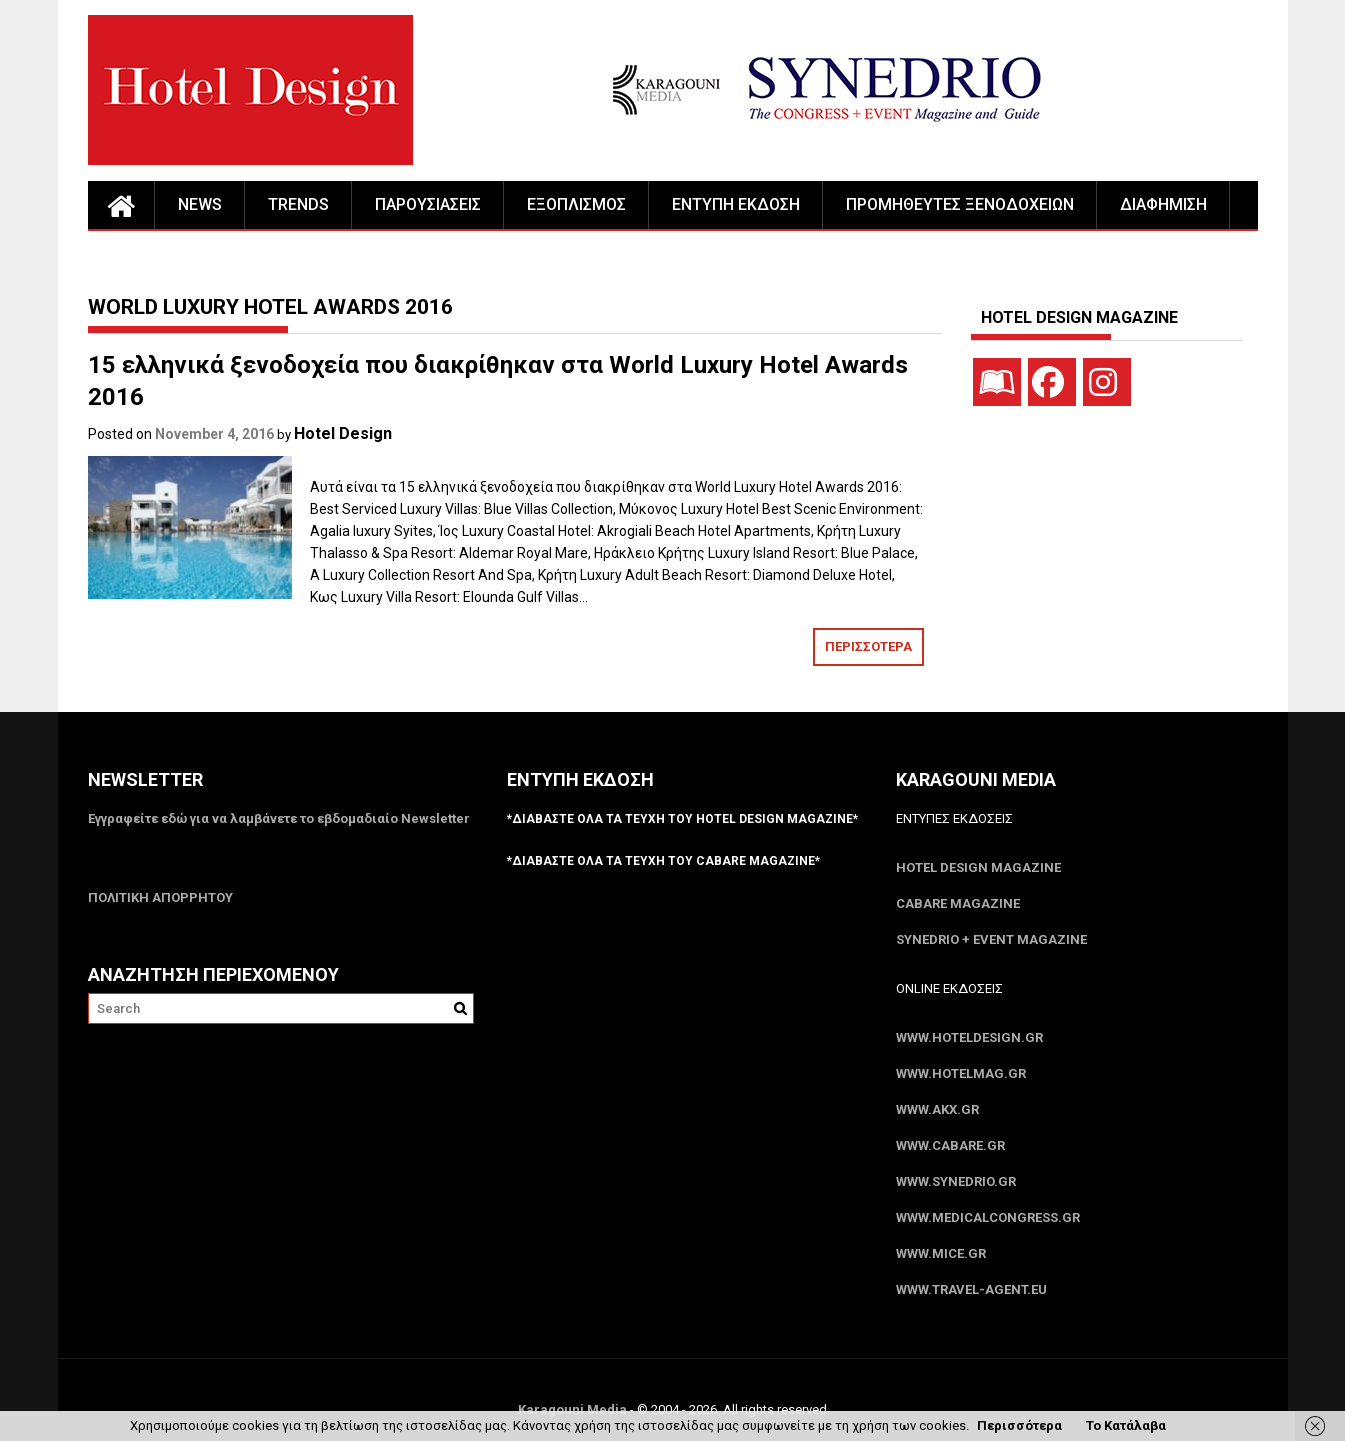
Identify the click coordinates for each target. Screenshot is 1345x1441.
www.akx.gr (937, 1109)
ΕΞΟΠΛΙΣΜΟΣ (576, 204)
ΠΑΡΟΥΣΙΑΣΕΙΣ (428, 204)
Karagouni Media (574, 1409)
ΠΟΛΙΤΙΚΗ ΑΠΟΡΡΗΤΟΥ (160, 897)
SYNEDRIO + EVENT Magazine (991, 939)
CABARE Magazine (958, 903)
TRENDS (298, 204)
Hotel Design (343, 433)
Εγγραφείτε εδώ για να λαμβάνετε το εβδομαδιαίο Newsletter (279, 818)
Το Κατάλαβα (1126, 1425)
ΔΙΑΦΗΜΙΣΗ (1163, 204)
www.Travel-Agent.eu (971, 1289)
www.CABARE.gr (950, 1145)
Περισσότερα (1019, 1425)
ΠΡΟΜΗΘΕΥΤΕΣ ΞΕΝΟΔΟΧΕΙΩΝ (960, 204)
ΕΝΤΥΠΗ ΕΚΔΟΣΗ (736, 204)
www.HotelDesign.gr (969, 1037)
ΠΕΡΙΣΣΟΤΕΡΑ (868, 646)
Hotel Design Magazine (978, 867)
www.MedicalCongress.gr (988, 1217)
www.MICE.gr (941, 1253)
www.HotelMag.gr (961, 1073)
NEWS (200, 204)
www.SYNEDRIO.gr (956, 1181)
